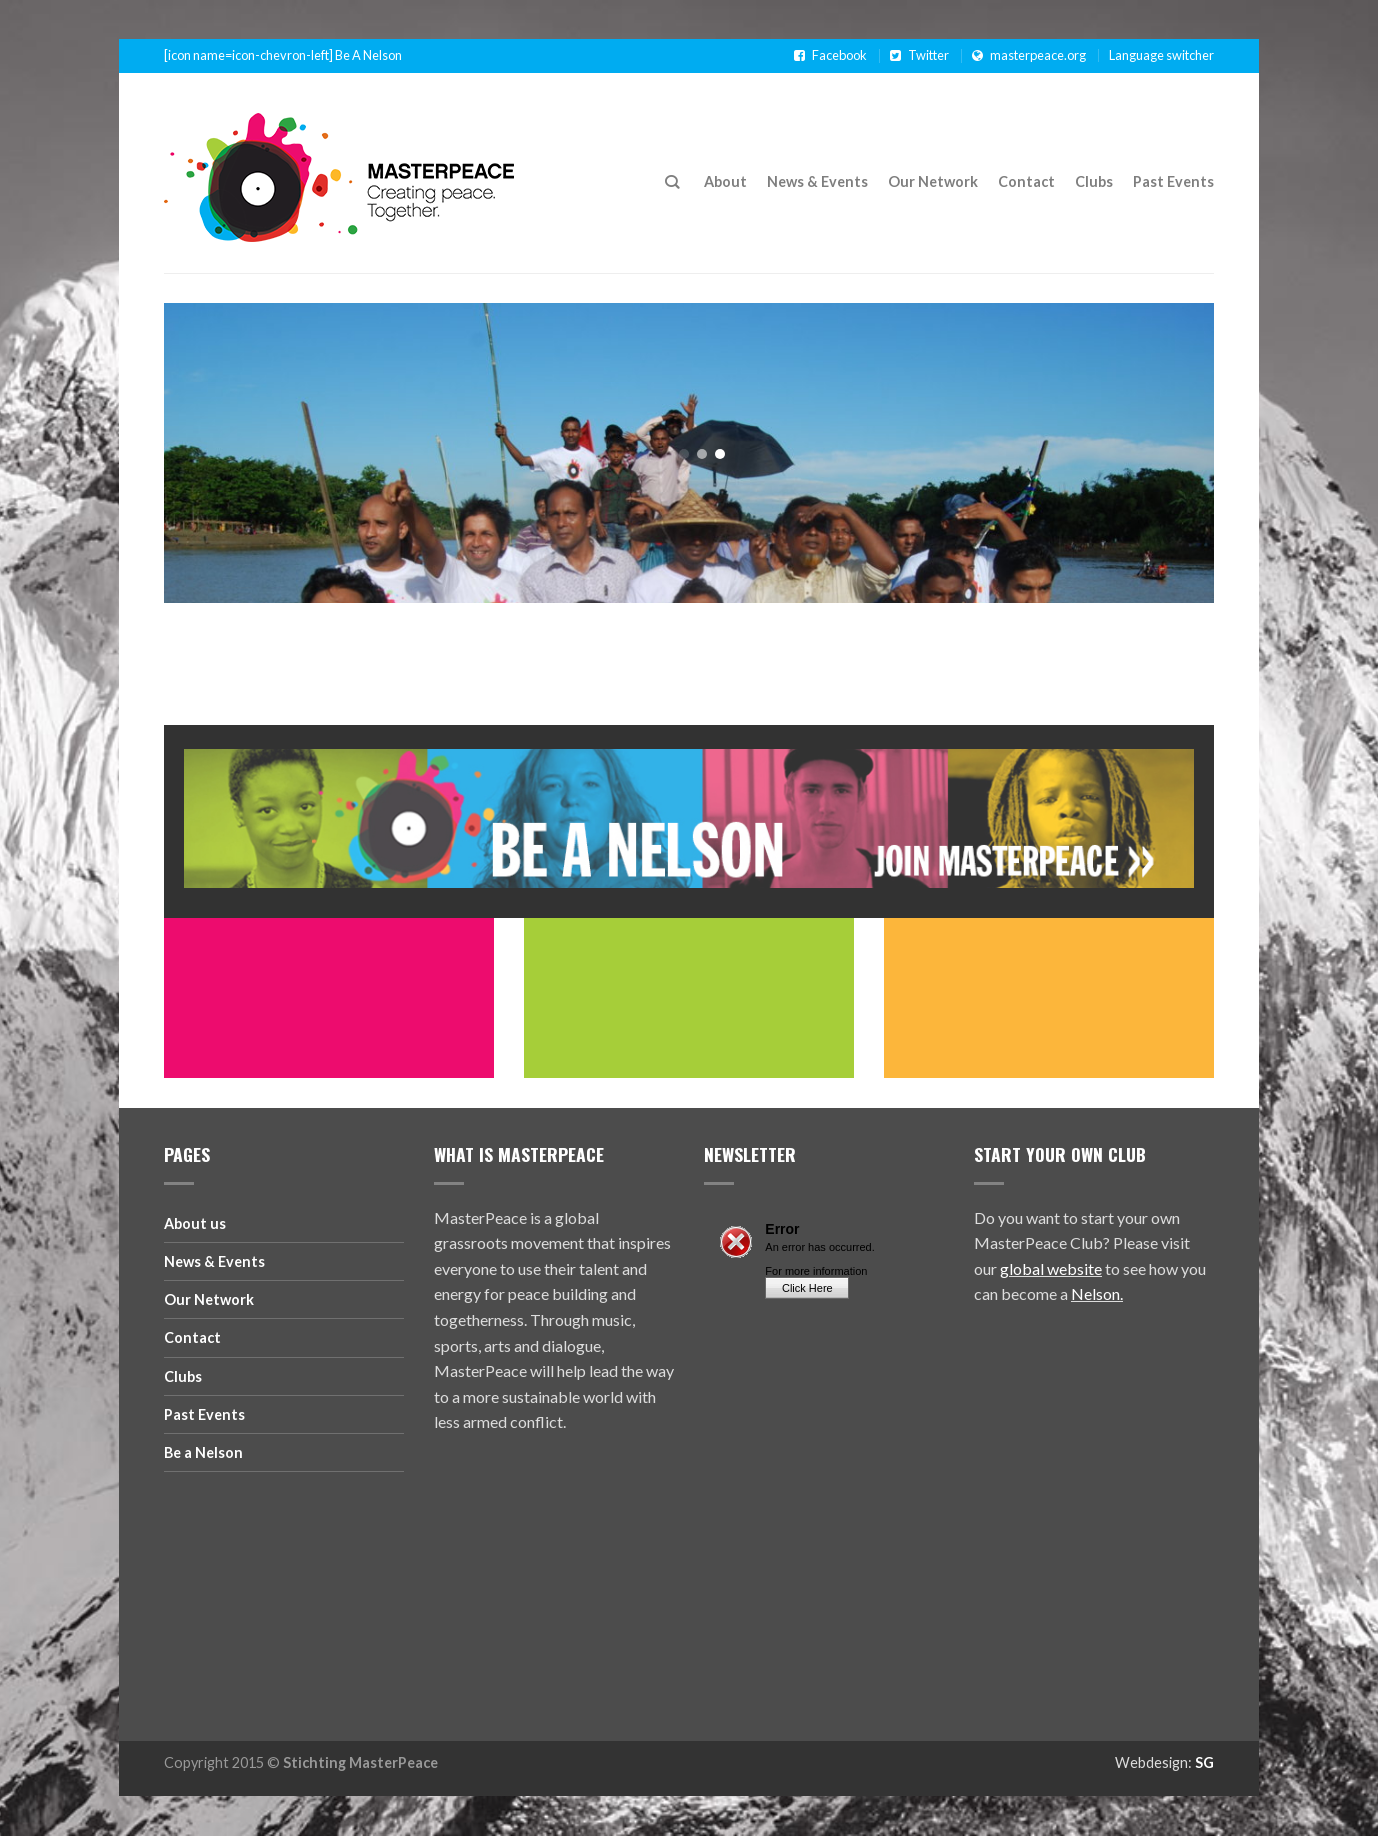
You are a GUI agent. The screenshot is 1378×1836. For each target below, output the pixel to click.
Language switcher (1161, 55)
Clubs (1094, 181)
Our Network (933, 181)
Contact (1026, 181)
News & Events (817, 181)
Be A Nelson (368, 55)
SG (1204, 1762)
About (725, 181)
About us (195, 1223)
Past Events (1173, 181)
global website (1051, 1268)
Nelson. (1097, 1293)
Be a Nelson (203, 1452)
